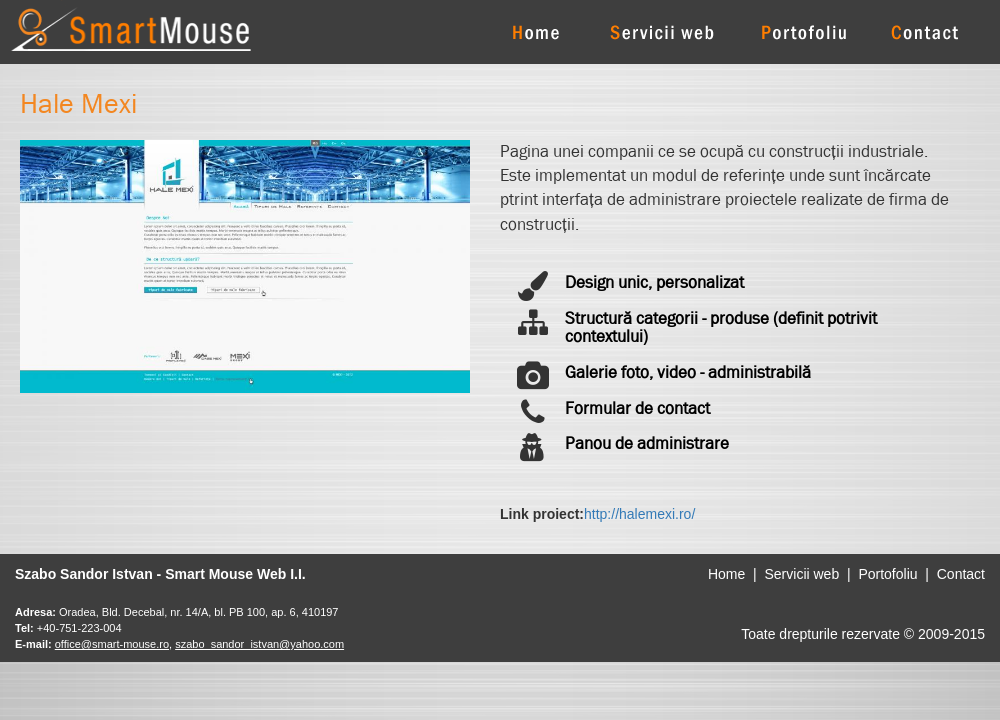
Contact (961, 574)
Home (726, 574)
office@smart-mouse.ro (112, 644)
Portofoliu (887, 574)
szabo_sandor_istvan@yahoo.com (259, 644)
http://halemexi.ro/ (639, 514)
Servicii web (801, 574)
